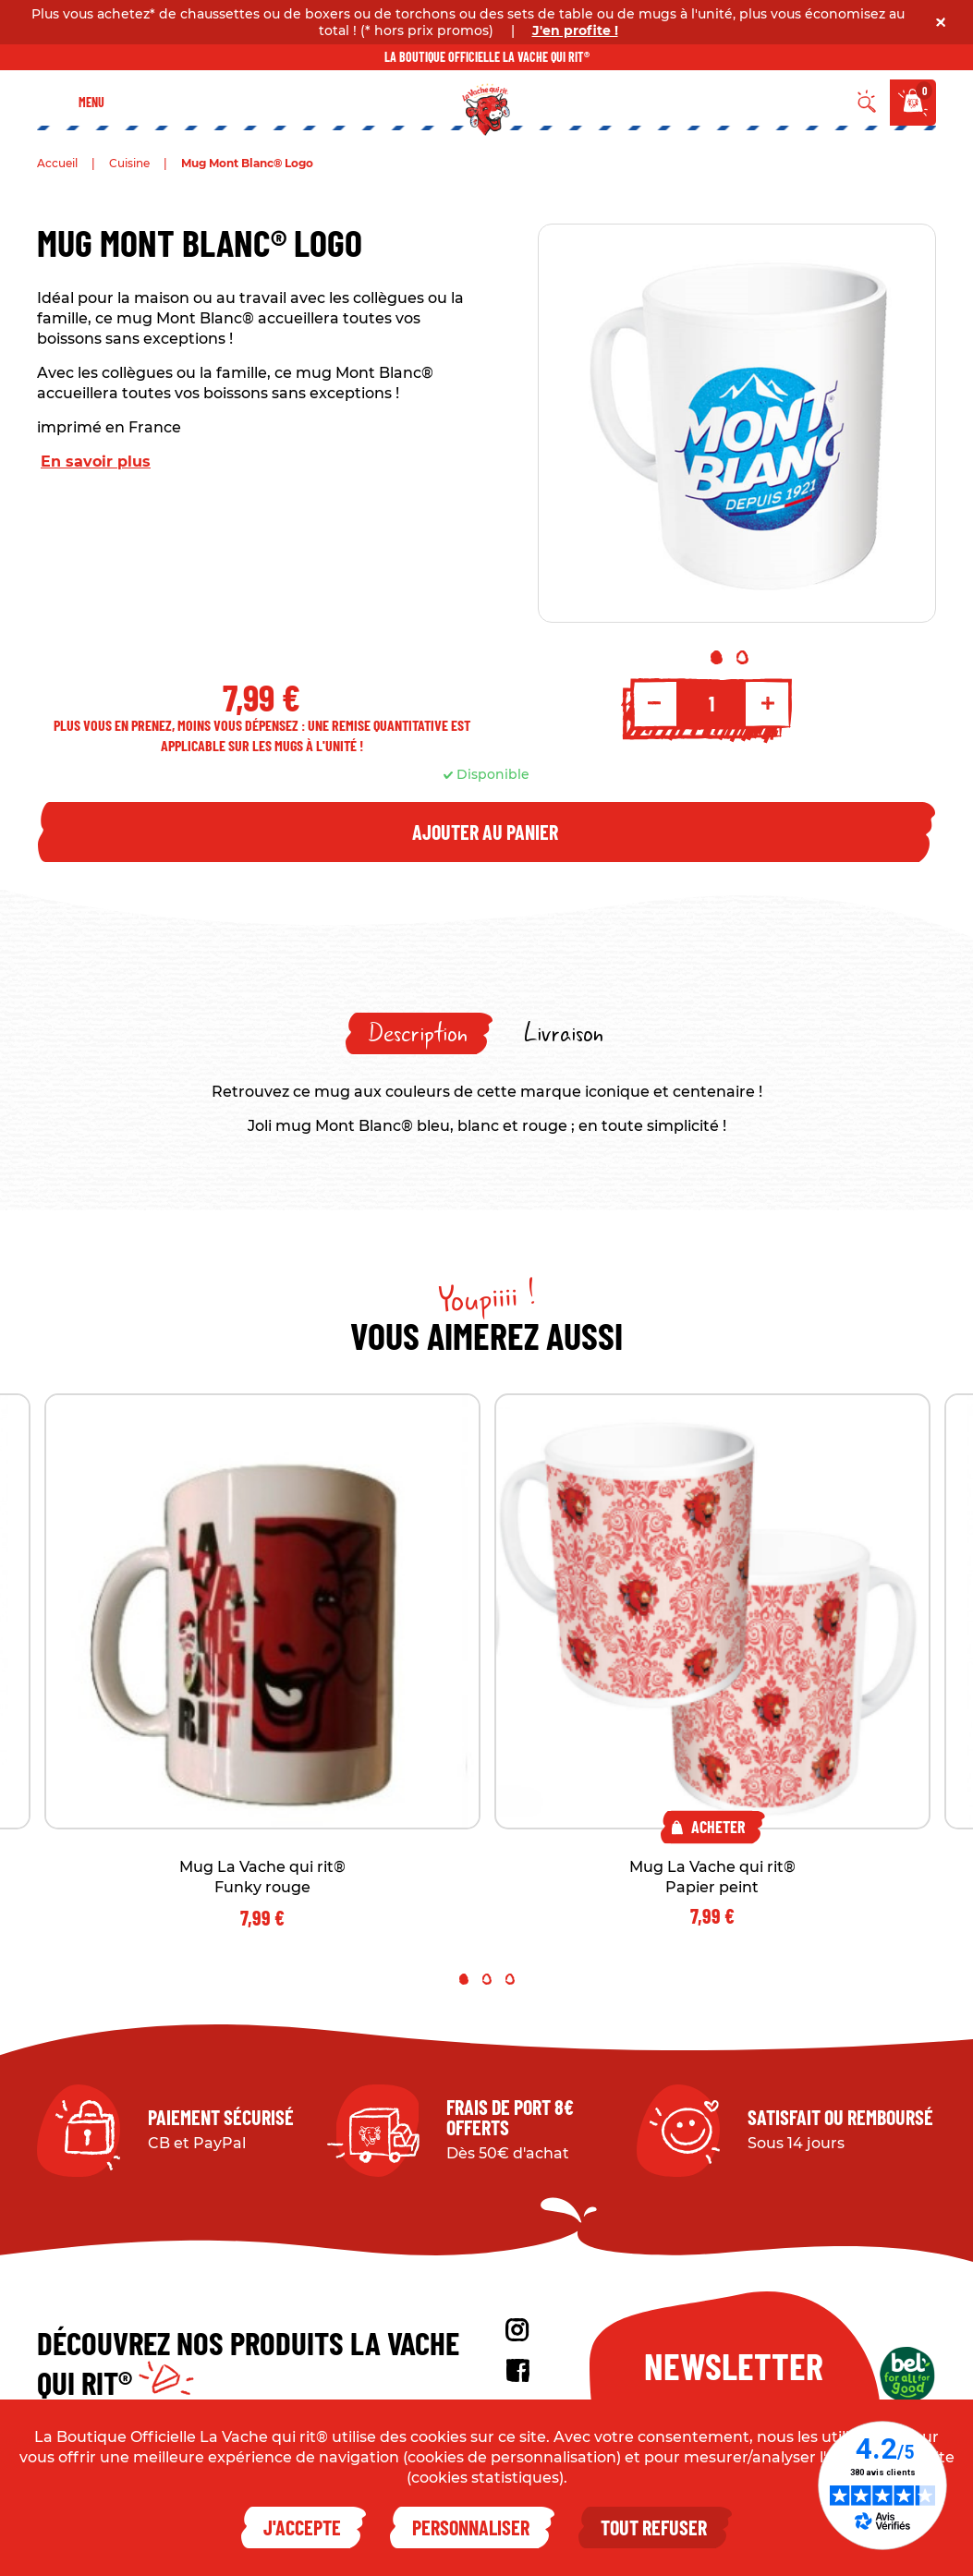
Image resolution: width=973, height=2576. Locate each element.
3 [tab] (510, 1979)
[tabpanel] (737, 423)
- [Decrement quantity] (654, 703)
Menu (91, 102)
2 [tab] (742, 657)
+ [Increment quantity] (768, 703)
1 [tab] (717, 657)
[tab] (419, 1033)
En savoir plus (96, 461)
